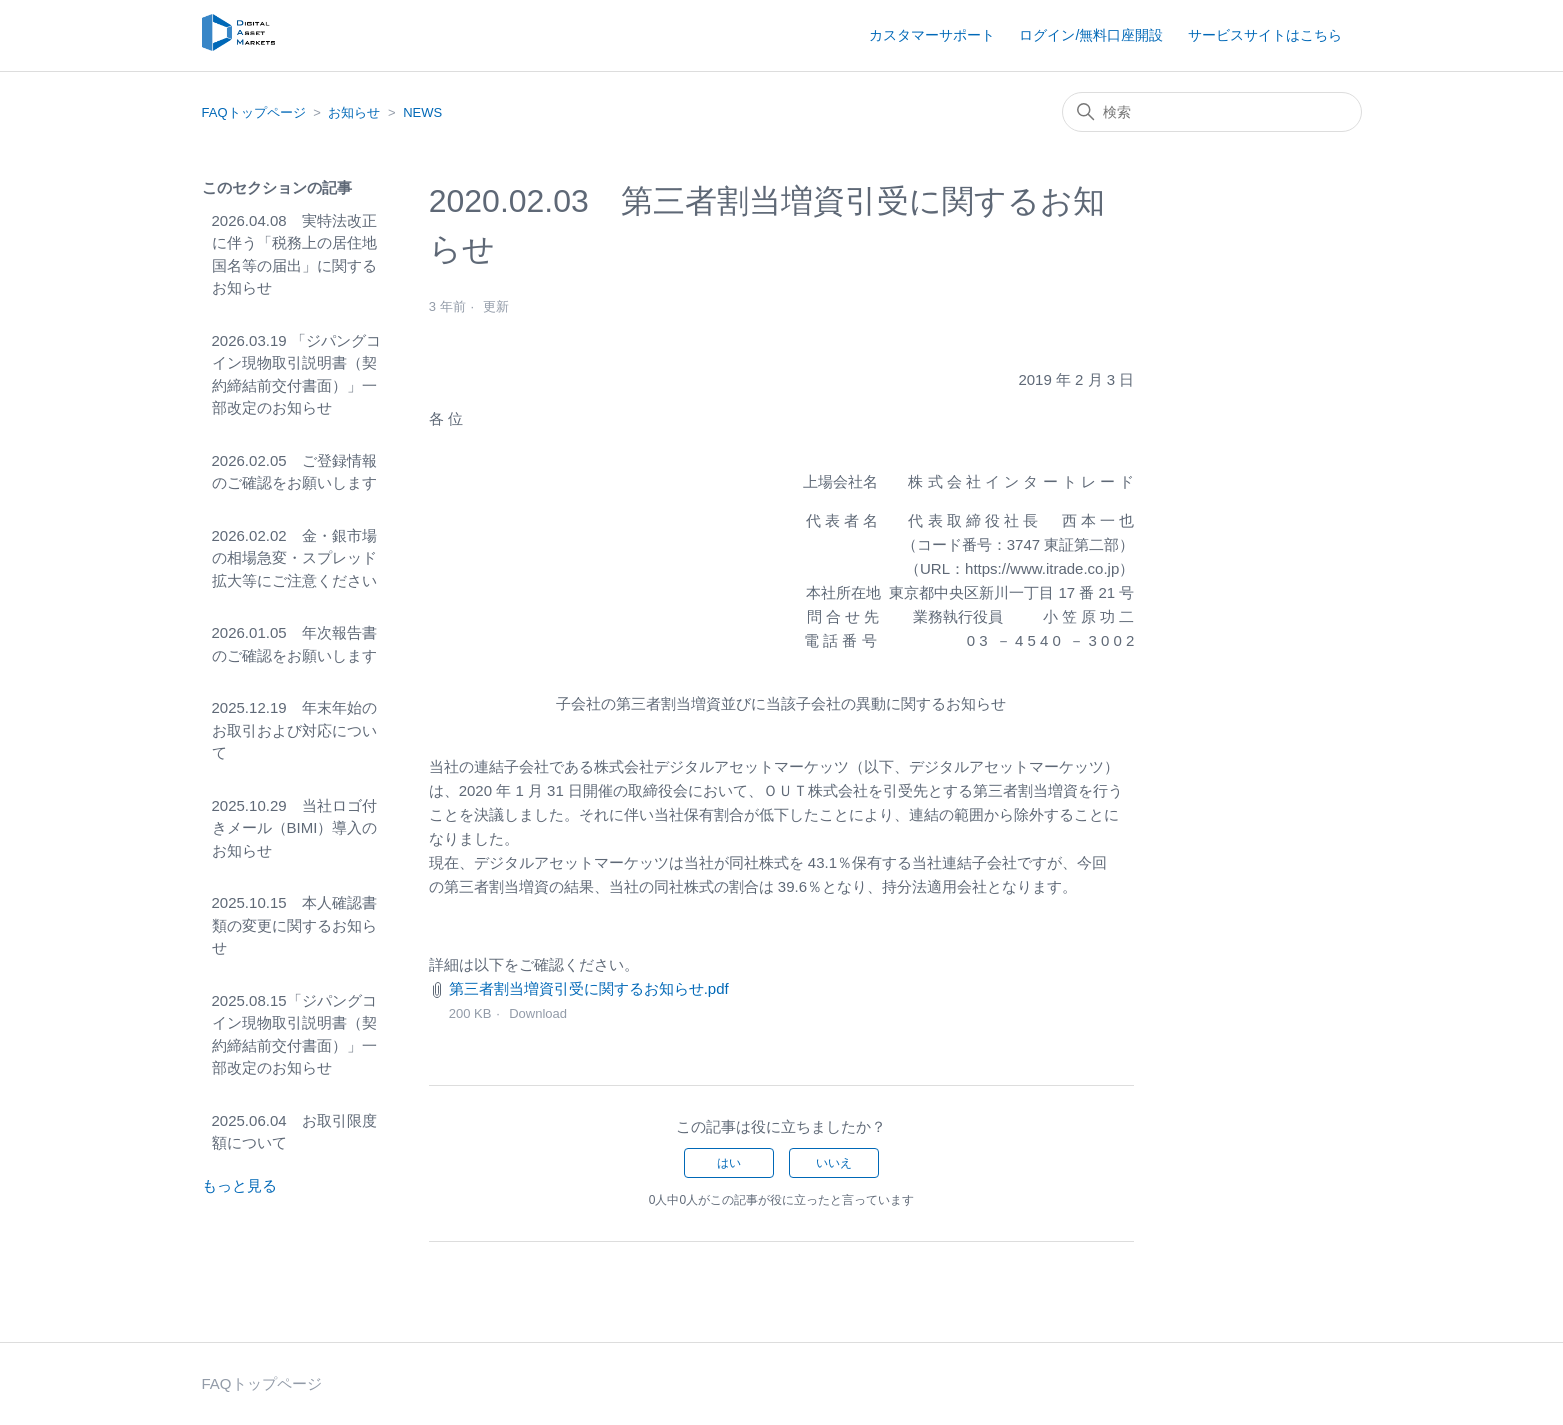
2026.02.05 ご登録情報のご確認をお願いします (294, 472)
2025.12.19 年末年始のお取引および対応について (294, 730)
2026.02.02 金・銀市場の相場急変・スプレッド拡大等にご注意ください (294, 558)
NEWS (422, 112)
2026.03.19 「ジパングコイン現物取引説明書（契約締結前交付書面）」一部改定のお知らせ (296, 374)
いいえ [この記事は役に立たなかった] (834, 1163)
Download (538, 1013)
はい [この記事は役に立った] (729, 1163)
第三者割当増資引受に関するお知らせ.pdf (589, 988)
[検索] (1212, 112)
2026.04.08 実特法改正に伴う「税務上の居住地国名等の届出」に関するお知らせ (294, 254)
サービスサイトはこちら (1265, 35)
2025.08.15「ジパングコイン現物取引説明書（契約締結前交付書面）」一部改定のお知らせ (294, 1034)
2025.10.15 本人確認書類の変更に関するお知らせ (294, 925)
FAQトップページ (254, 112)
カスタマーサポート (932, 35)
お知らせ (354, 112)
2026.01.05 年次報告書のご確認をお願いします (294, 644)
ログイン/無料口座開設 (1091, 35)
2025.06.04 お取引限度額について (294, 1132)
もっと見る (239, 1185)
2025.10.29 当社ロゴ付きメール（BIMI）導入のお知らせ (295, 828)
